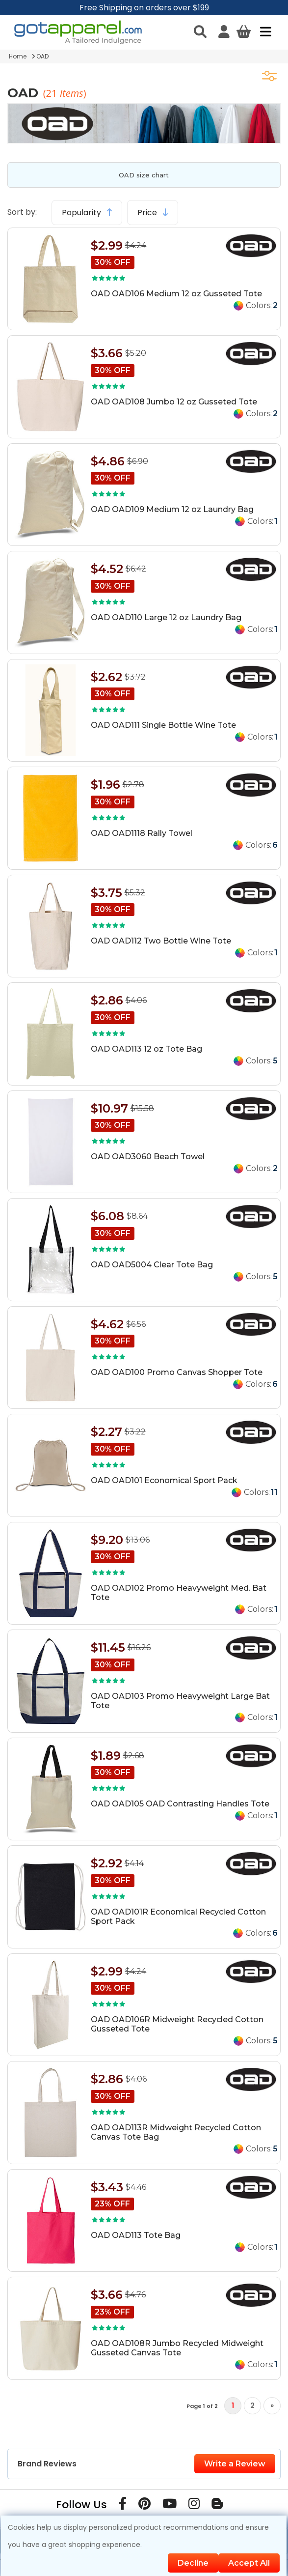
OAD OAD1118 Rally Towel (141, 833)
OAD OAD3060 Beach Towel (148, 1156)
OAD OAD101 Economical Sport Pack (164, 1480)
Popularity (87, 212)
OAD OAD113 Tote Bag (136, 2235)
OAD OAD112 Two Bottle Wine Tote (161, 940)
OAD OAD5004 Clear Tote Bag (152, 1264)
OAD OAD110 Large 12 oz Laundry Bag (166, 617)
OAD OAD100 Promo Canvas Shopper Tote (176, 1372)
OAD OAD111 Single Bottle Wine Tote (163, 725)
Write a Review (234, 2463)
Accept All (249, 2563)
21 (53, 93)
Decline (193, 2563)
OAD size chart (144, 175)
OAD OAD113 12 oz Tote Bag (146, 1049)
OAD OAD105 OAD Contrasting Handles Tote (180, 1803)
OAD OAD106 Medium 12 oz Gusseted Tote (176, 293)
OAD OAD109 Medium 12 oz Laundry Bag (172, 509)
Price (152, 212)
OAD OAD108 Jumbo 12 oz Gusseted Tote (174, 401)
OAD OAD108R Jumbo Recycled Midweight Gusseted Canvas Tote (177, 2348)
